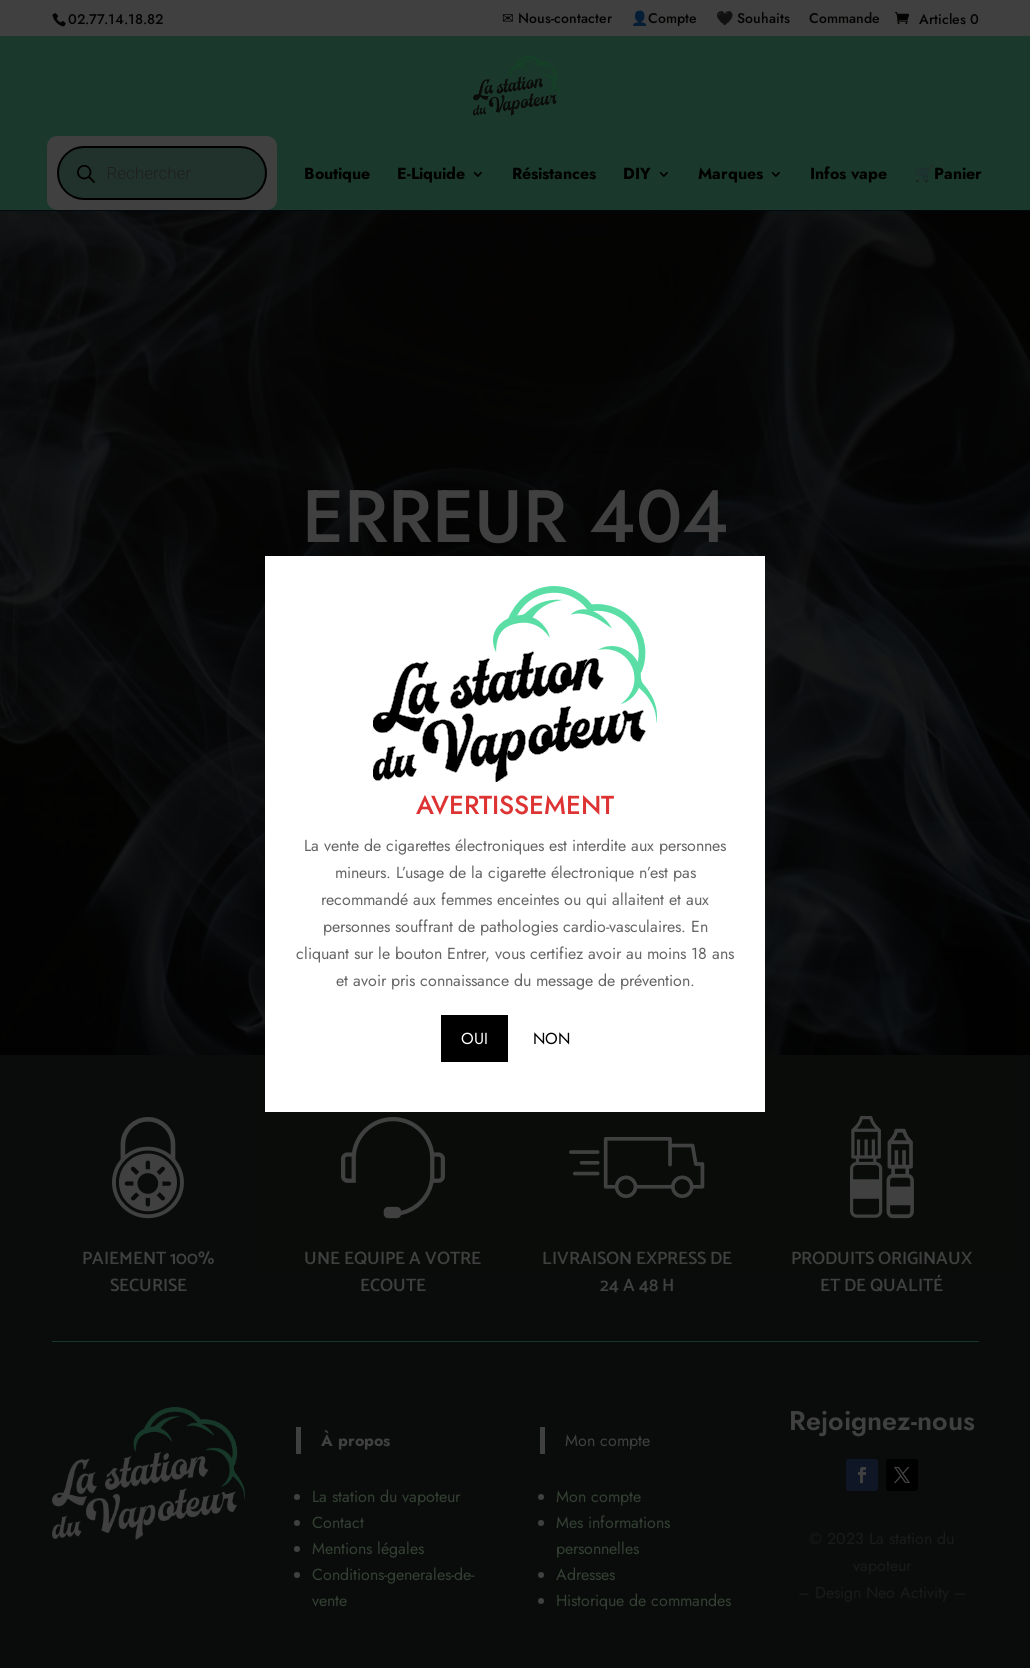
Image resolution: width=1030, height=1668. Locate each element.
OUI (474, 1038)
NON (551, 1038)
